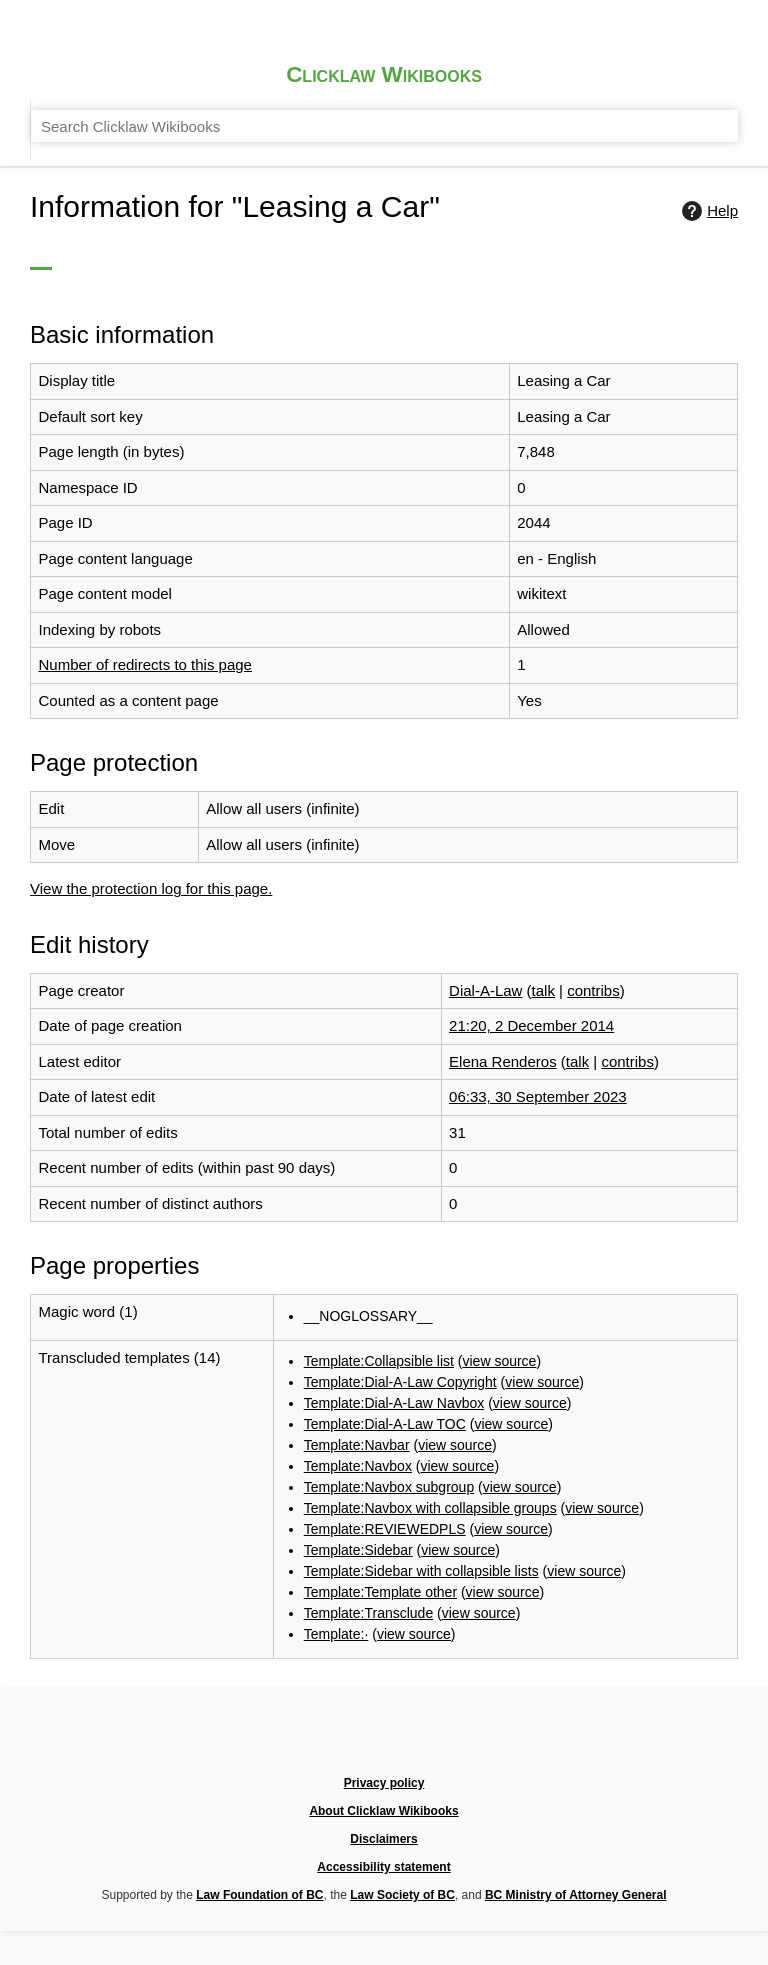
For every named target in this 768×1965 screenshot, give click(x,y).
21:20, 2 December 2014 (600, 936)
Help (718, 246)
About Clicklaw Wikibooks (404, 1833)
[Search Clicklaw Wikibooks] (588, 83)
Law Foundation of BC (404, 1873)
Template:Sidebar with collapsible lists (535, 1584)
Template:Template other (489, 1636)
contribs (665, 903)
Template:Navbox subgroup (499, 1452)
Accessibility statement (645, 1833)
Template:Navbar (462, 1398)
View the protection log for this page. (325, 814)
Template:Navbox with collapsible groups (545, 1479)
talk (613, 903)
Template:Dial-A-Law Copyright (511, 1318)
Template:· (439, 1689)
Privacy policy (272, 1833)
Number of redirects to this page (317, 612)
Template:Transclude (476, 1663)
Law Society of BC (556, 1873)
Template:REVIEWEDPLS (494, 1530)
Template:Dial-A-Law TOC (494, 1372)
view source (623, 1291)
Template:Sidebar (464, 1557)
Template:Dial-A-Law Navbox (504, 1345)
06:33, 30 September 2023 (607, 1026)
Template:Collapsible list (487, 1291)
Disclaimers (529, 1833)
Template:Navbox (464, 1425)
